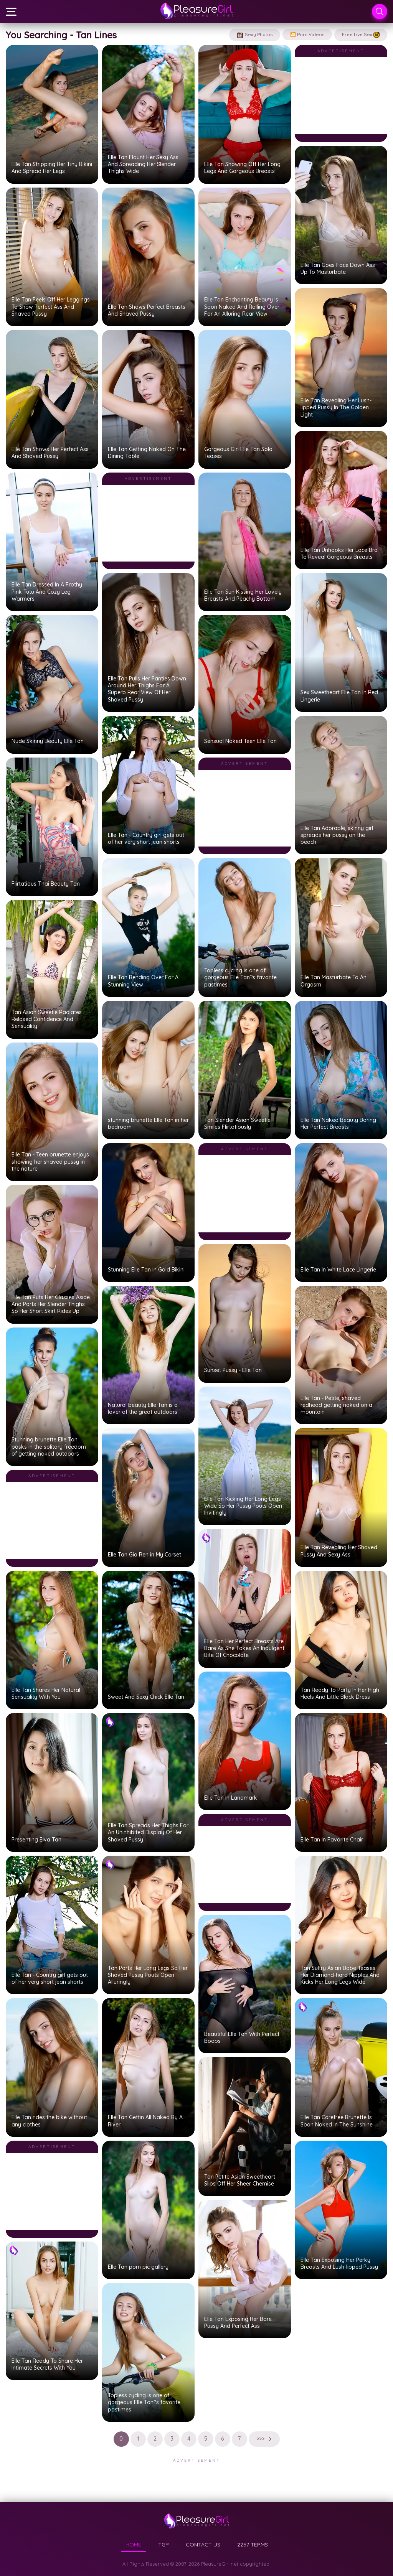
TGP (163, 2544)
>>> (264, 2438)
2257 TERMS (252, 2544)
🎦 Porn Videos (307, 34)
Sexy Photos (254, 34)
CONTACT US (203, 2544)
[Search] (379, 11)
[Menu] (11, 12)
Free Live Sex (361, 34)
